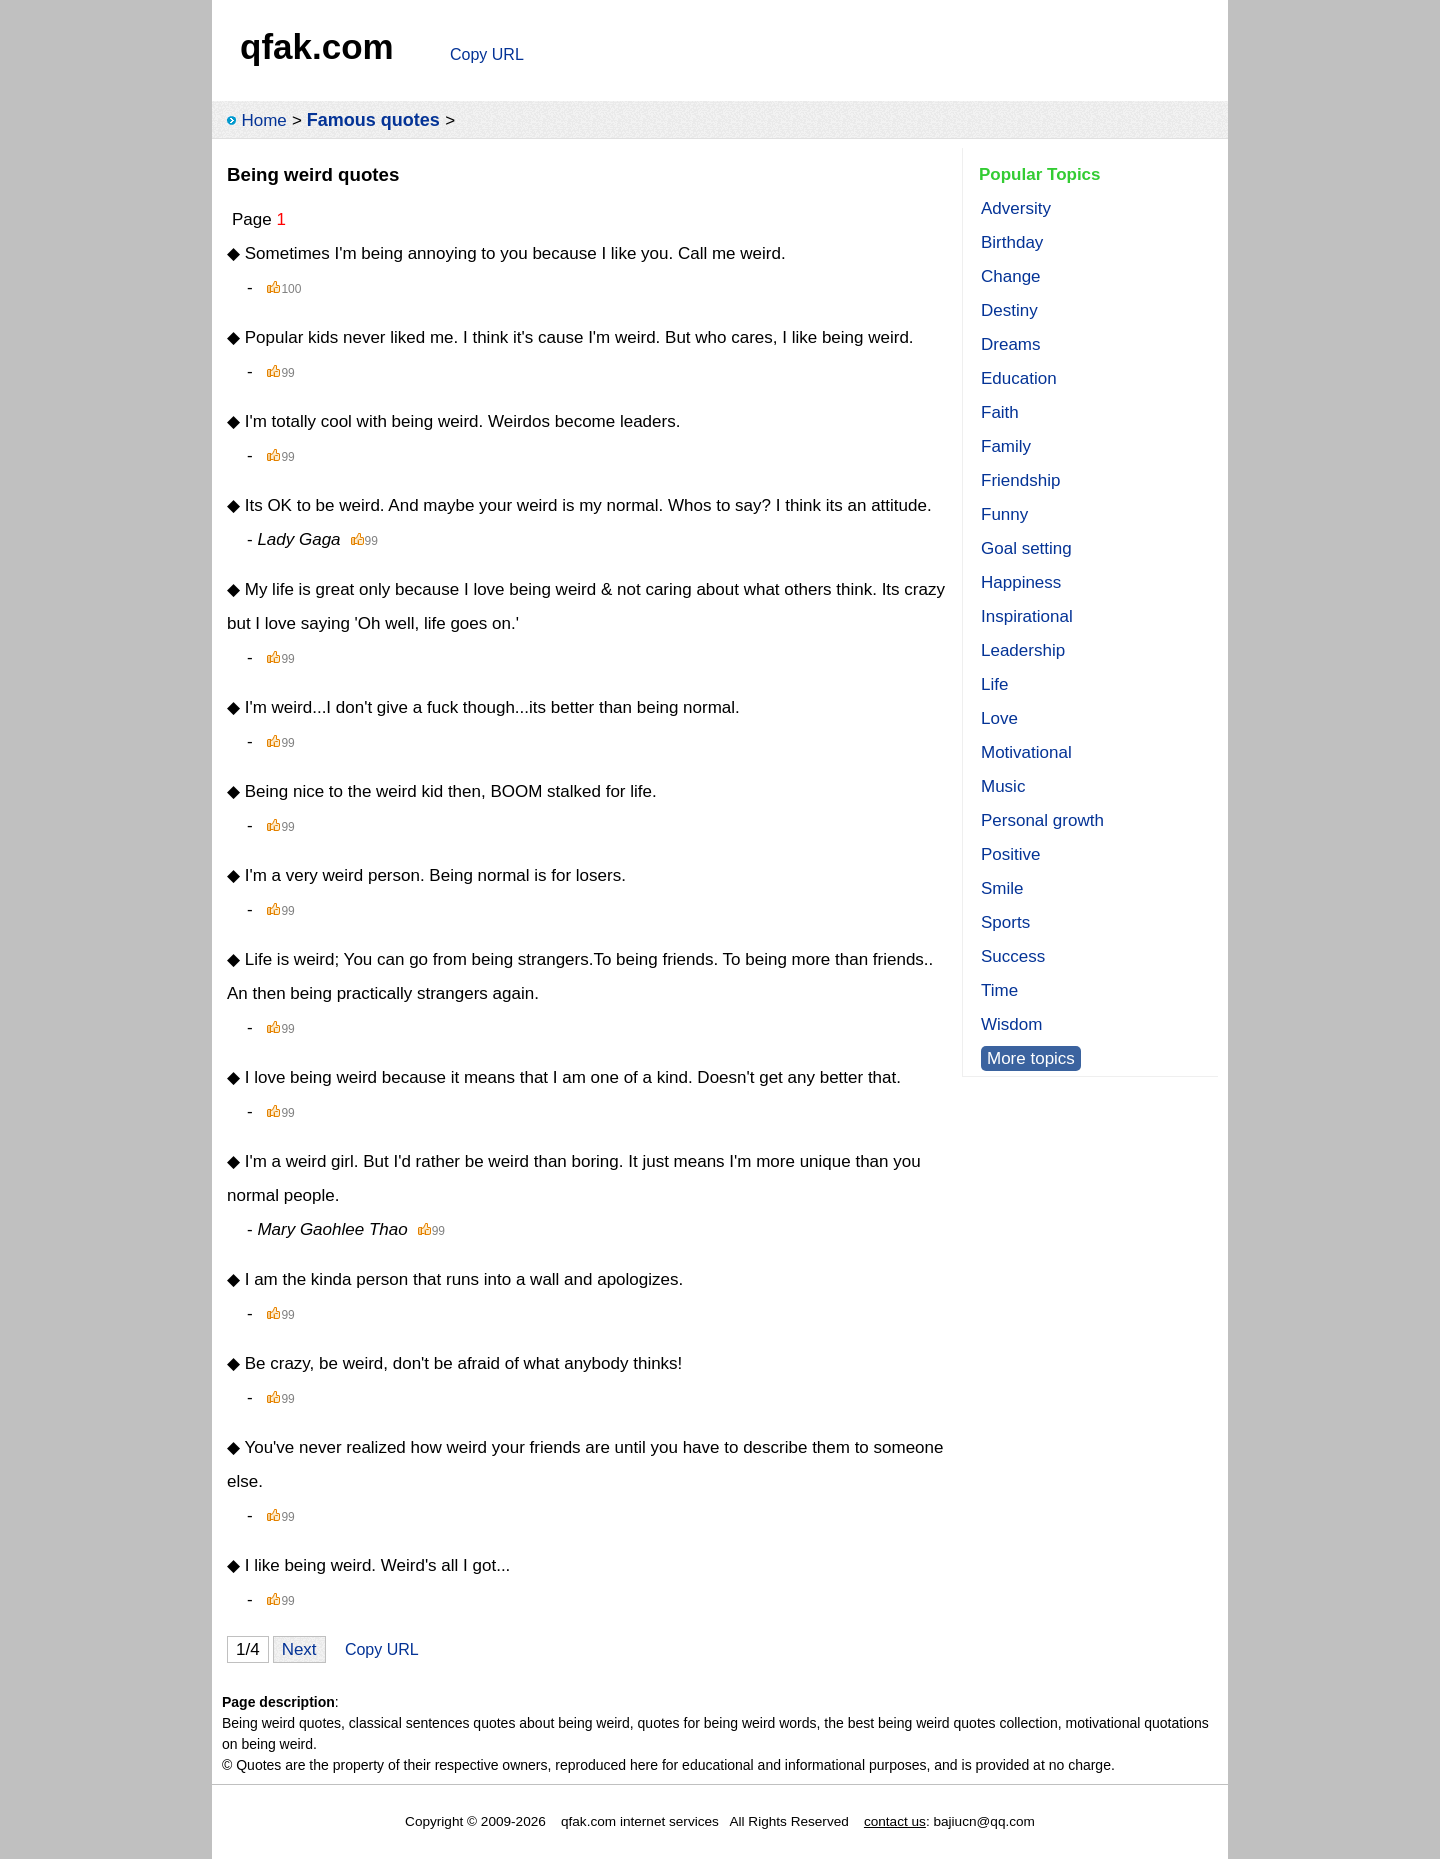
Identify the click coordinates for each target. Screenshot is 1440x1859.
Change (1011, 276)
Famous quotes (373, 120)
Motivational (1026, 752)
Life (994, 684)
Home (263, 120)
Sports (1005, 922)
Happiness (1021, 582)
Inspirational (1027, 616)
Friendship (1020, 480)
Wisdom (1011, 1024)
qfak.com (317, 46)
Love (999, 718)
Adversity (1016, 208)
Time (999, 990)
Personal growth (1042, 820)
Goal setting (1026, 548)
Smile (1002, 888)
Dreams (1011, 344)
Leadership (1023, 650)
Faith (1000, 412)
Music (1003, 786)
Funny (1004, 514)
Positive (1011, 854)
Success (1013, 956)
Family (1006, 446)
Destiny (1009, 310)
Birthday (1012, 242)
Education (1019, 378)
